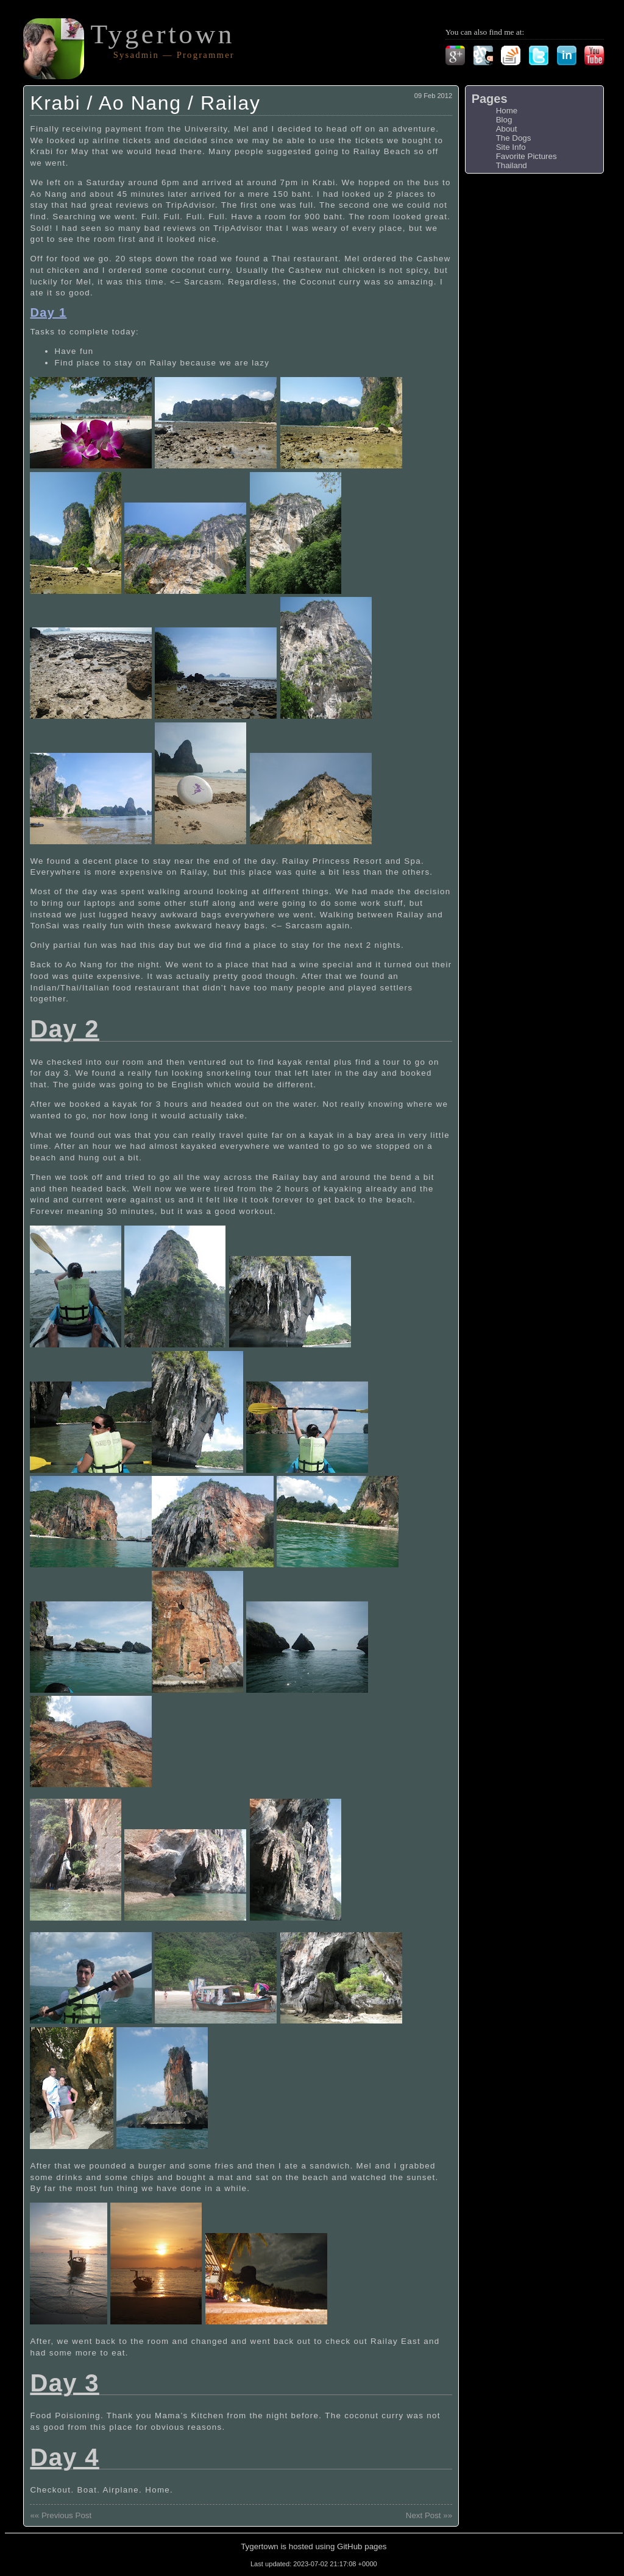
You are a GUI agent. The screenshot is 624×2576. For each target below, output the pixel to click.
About (506, 128)
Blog (504, 119)
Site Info (511, 147)
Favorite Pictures (526, 156)
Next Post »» (429, 2515)
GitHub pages (362, 2546)
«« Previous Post (60, 2515)
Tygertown (162, 34)
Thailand (511, 165)
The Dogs (513, 138)
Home (507, 110)
